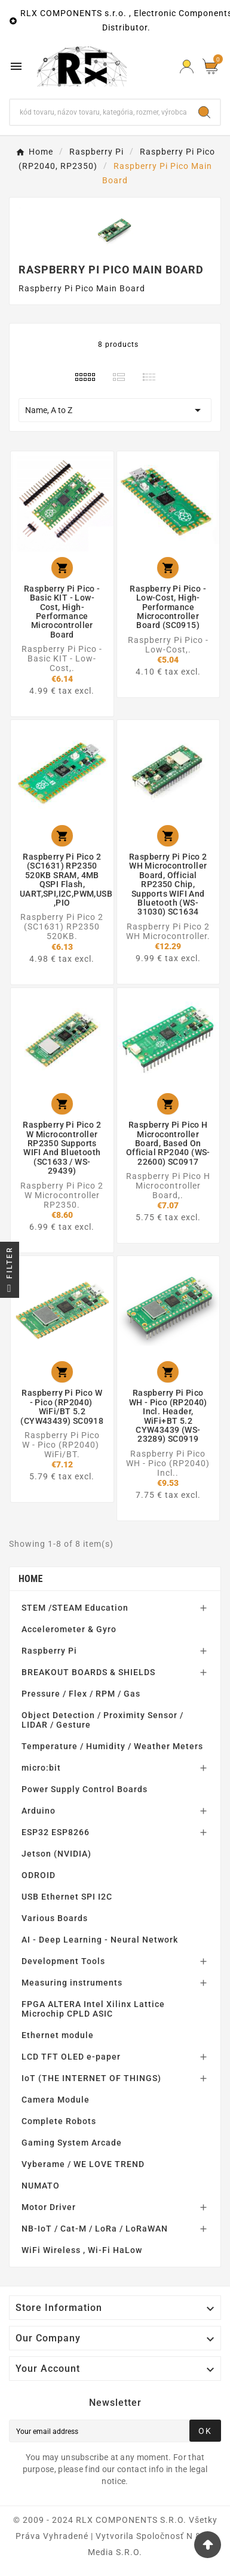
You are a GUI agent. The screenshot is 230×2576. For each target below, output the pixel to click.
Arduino (39, 1810)
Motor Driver (49, 2207)
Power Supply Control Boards (85, 1789)
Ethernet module (58, 2035)
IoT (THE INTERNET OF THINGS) (91, 2078)
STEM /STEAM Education (75, 1607)
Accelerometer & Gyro (69, 1629)
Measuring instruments (72, 1982)
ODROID (39, 1875)
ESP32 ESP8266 (56, 1832)
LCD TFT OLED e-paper (71, 2056)
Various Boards (55, 1918)
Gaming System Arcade (72, 2142)
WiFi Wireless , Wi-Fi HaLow (82, 2250)
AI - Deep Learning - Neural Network (100, 1939)
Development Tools (63, 1961)
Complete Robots (59, 2121)
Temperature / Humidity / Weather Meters (112, 1746)
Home (31, 1578)
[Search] (99, 112)
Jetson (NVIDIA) (56, 1853)
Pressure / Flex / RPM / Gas (81, 1693)
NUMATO (41, 2185)
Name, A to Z (115, 410)
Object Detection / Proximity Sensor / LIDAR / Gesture (102, 1719)
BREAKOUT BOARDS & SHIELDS (88, 1672)
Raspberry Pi (49, 1650)
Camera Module (56, 2099)
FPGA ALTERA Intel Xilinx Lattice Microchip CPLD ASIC (93, 2008)
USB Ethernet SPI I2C (67, 1896)
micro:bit (41, 1767)
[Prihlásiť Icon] (187, 66)
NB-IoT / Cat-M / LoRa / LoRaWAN (95, 2228)
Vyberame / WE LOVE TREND (83, 2164)
